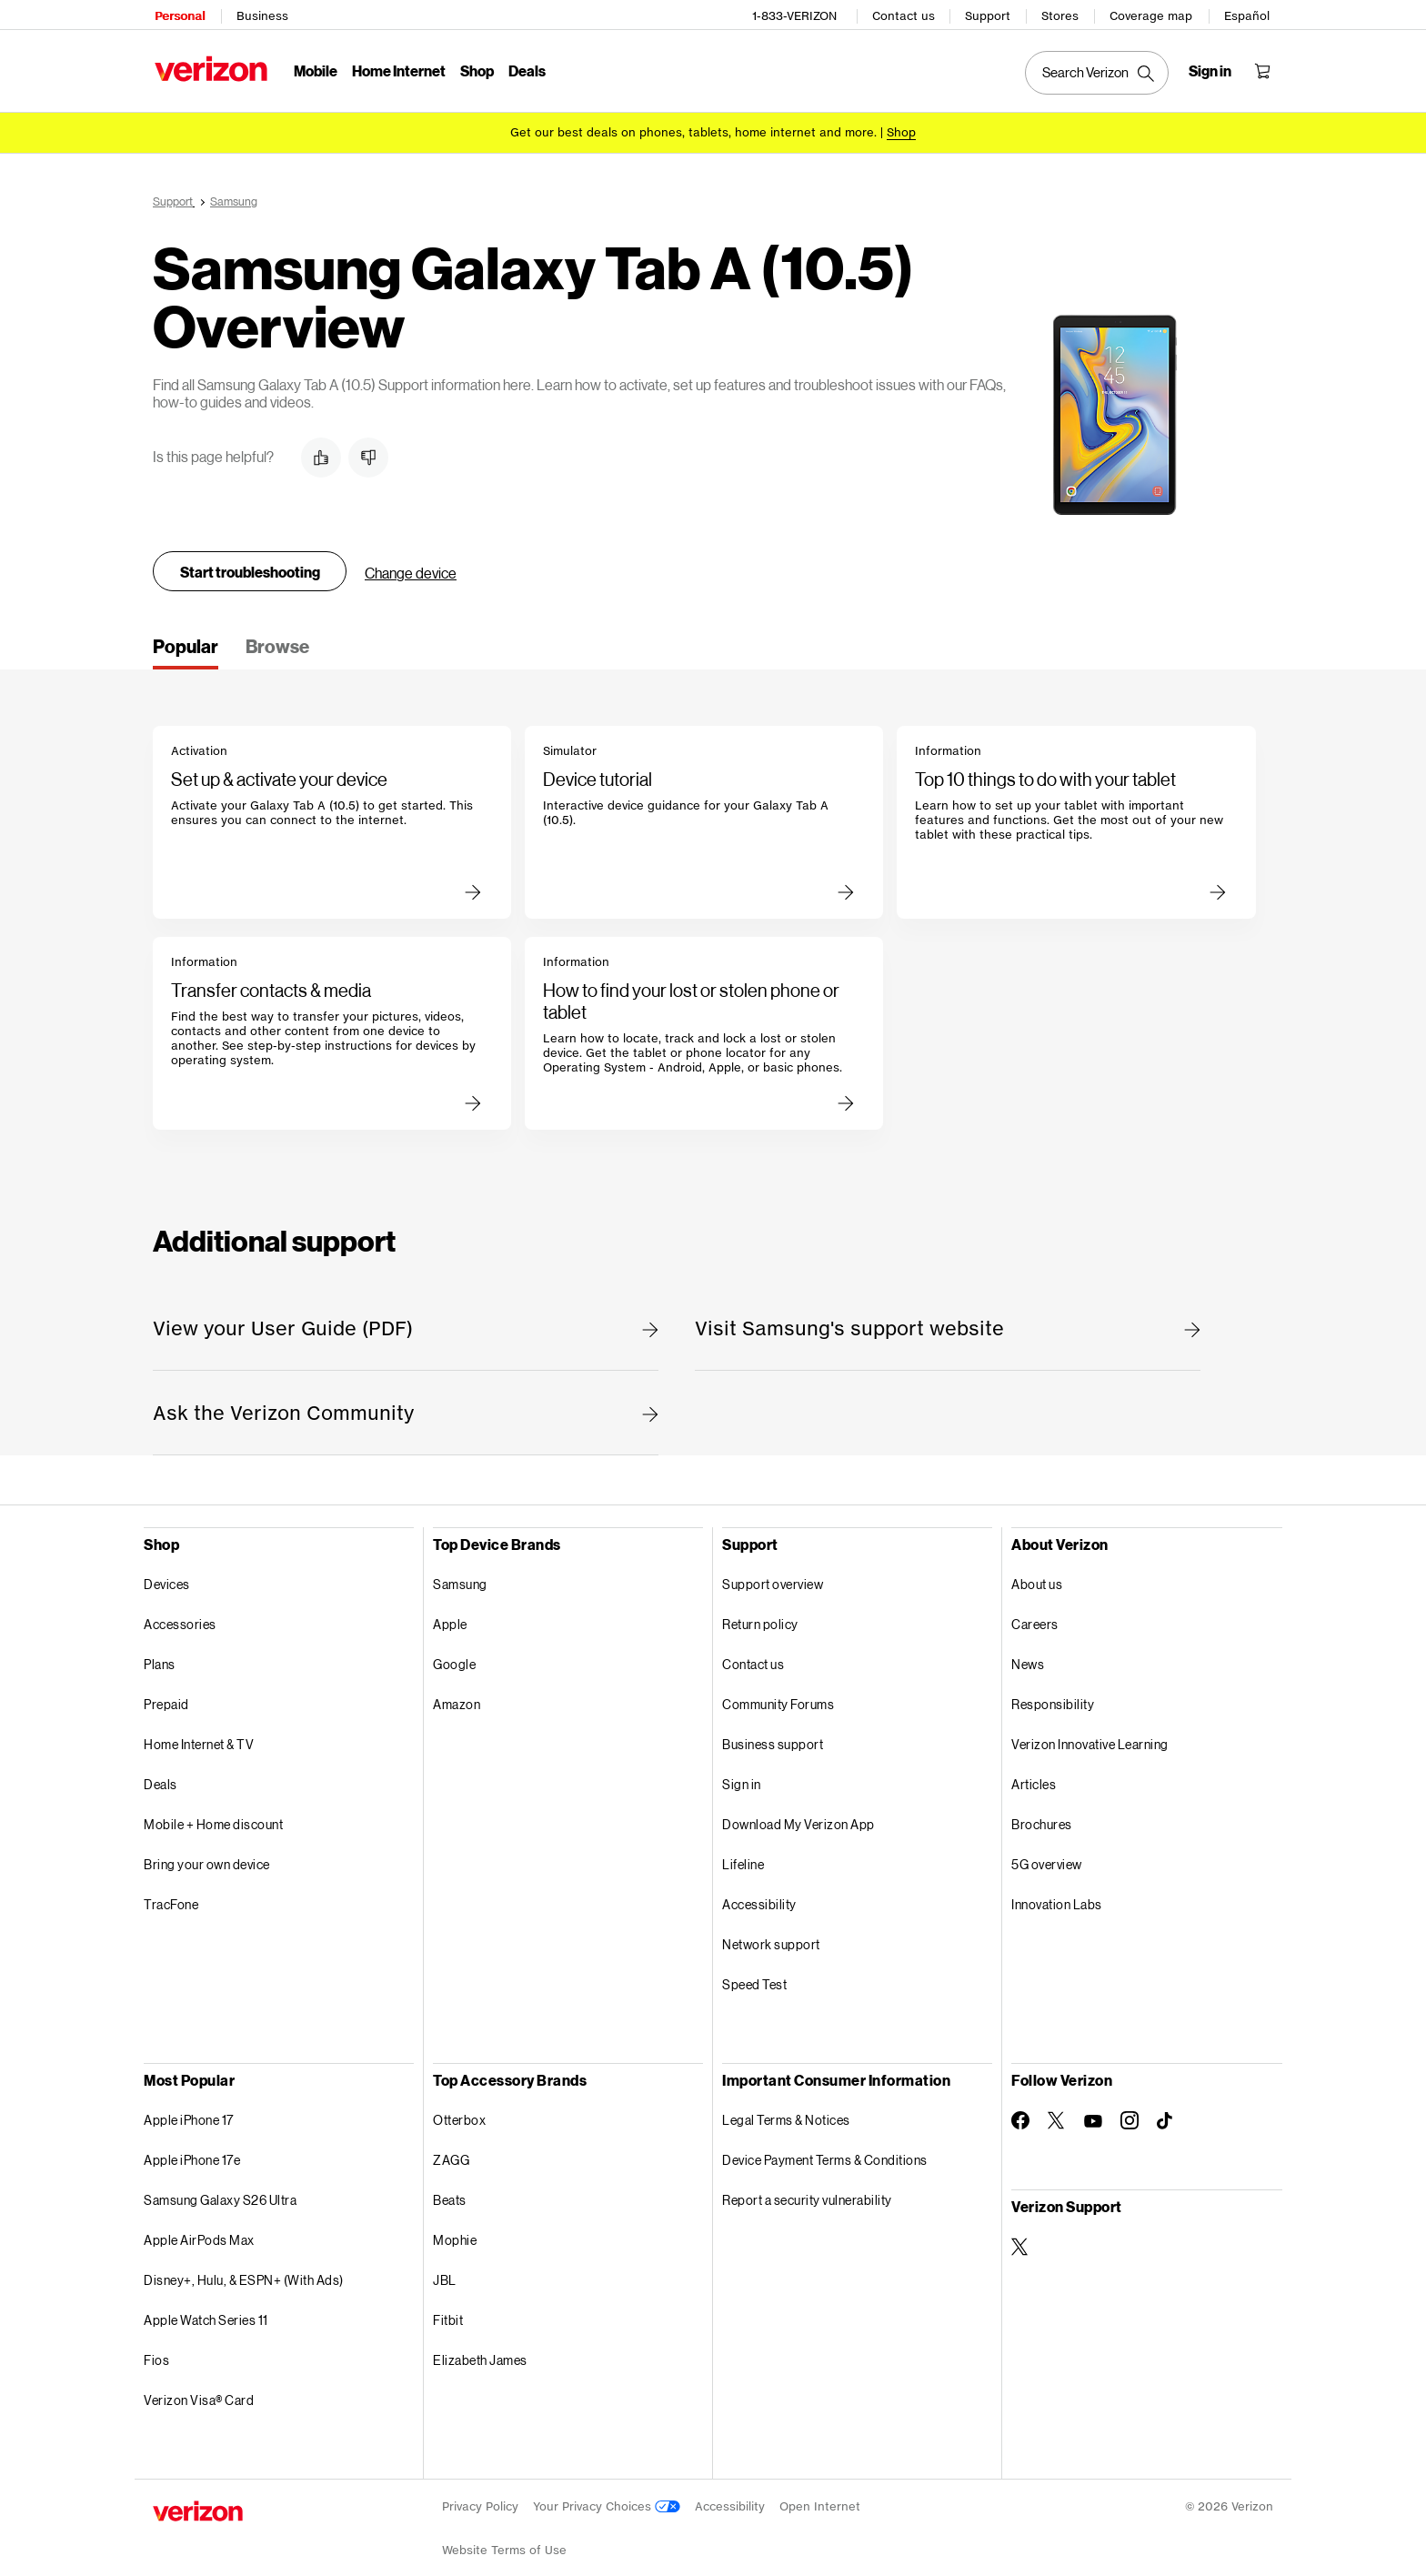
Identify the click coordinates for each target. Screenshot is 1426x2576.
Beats (450, 2187)
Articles (1033, 1771)
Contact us (905, 14)
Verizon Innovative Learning (1090, 1731)
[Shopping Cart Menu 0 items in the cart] (1264, 69)
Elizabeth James (480, 2347)
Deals (160, 1771)
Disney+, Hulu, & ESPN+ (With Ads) (244, 2267)
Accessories (180, 1611)
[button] (321, 445)
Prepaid (166, 1691)
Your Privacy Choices (606, 2494)
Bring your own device (207, 1851)
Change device (411, 560)
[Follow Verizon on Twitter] (1057, 2107)
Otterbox (459, 2107)
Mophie (455, 2227)
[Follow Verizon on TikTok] (1166, 2108)
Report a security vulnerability (807, 2187)
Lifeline (743, 1851)
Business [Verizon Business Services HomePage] (260, 14)
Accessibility (759, 1891)
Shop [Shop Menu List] (475, 68)
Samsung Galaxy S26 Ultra (220, 2187)
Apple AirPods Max (199, 2227)
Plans (160, 1651)
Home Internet (397, 68)
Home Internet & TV (199, 1731)
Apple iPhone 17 (189, 2107)
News (1027, 1651)
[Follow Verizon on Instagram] (1129, 2107)
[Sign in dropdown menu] (1211, 69)
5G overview (1046, 1851)
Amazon (456, 1691)
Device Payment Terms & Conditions (825, 2147)
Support (989, 14)
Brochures (1041, 1811)
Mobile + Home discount (213, 1811)
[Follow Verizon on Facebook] (1020, 2107)
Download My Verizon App (798, 1811)
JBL (445, 2267)
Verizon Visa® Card (199, 2387)
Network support (771, 1931)
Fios (156, 2347)
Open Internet (819, 2494)
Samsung (460, 1571)
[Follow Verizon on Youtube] (1093, 2108)
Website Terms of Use (504, 2537)
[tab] (185, 639)
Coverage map (1152, 14)
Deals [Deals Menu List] (525, 68)
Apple (450, 1611)
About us (1036, 1571)
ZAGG (451, 2147)
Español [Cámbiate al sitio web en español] (1248, 14)
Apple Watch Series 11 (206, 2307)
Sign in (741, 1771)
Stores (1061, 14)
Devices (167, 1571)
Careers (1035, 1611)
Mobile (314, 68)
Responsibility (1052, 1691)
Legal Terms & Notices (786, 2107)
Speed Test (754, 1971)
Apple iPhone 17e (192, 2147)
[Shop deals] (901, 129)
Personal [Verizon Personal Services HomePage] (178, 14)
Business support (772, 1731)
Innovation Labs (1056, 1891)
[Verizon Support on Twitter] (1020, 2234)
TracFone (171, 1891)
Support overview (772, 1571)
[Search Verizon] (1098, 71)
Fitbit (448, 2307)
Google (454, 1651)
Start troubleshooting (250, 559)
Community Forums (778, 1691)
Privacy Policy (480, 2494)
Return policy (760, 1611)
